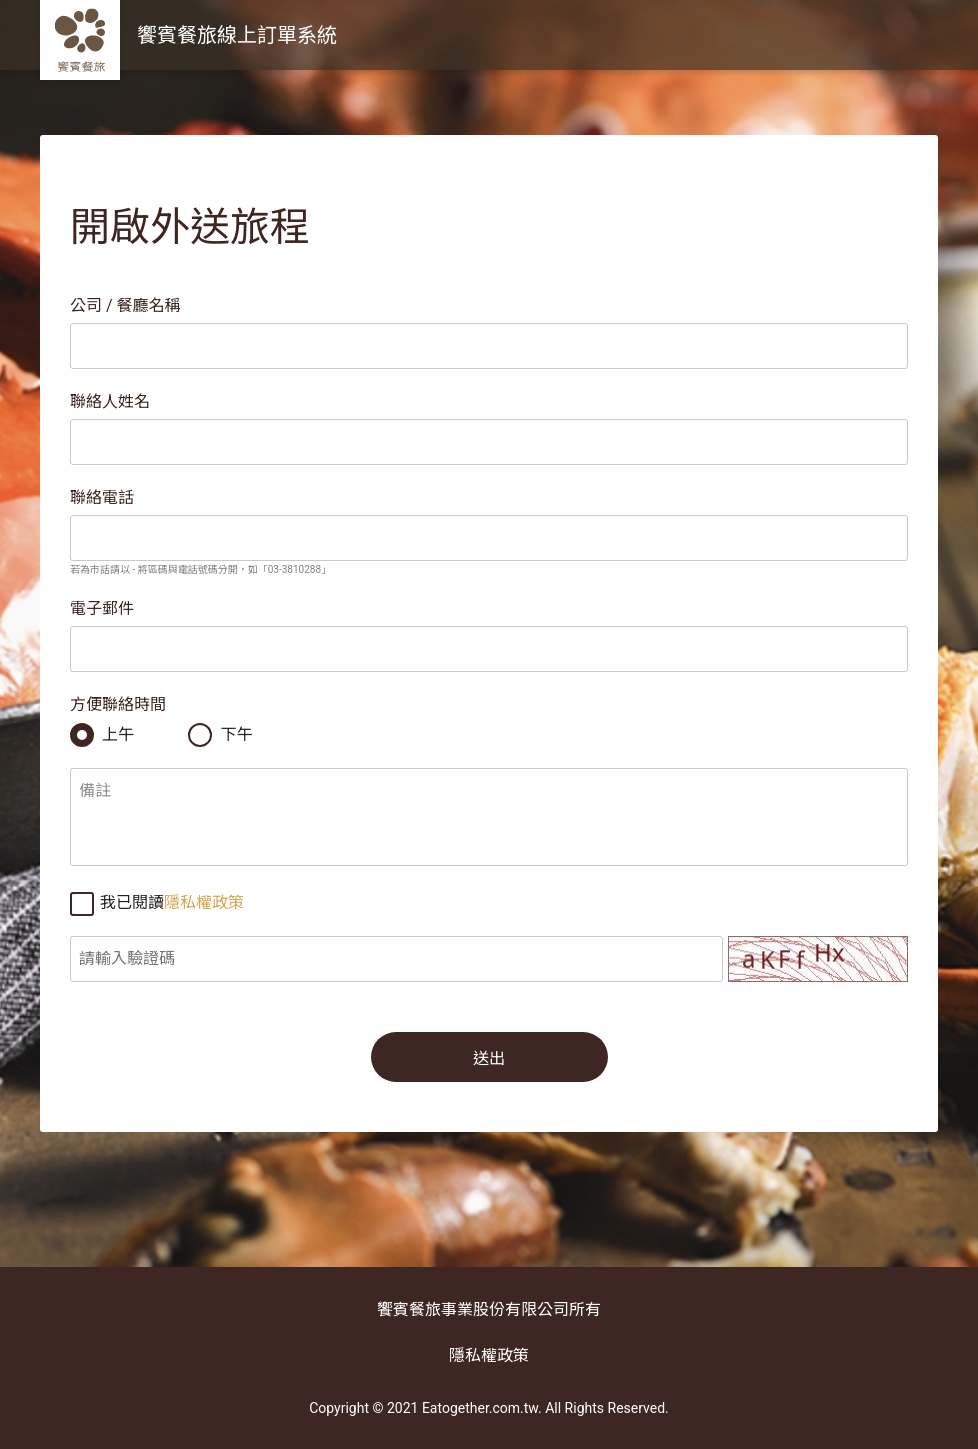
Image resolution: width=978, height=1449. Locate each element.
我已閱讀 (157, 903)
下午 (220, 735)
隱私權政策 (204, 902)
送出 (489, 1058)
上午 (102, 735)
